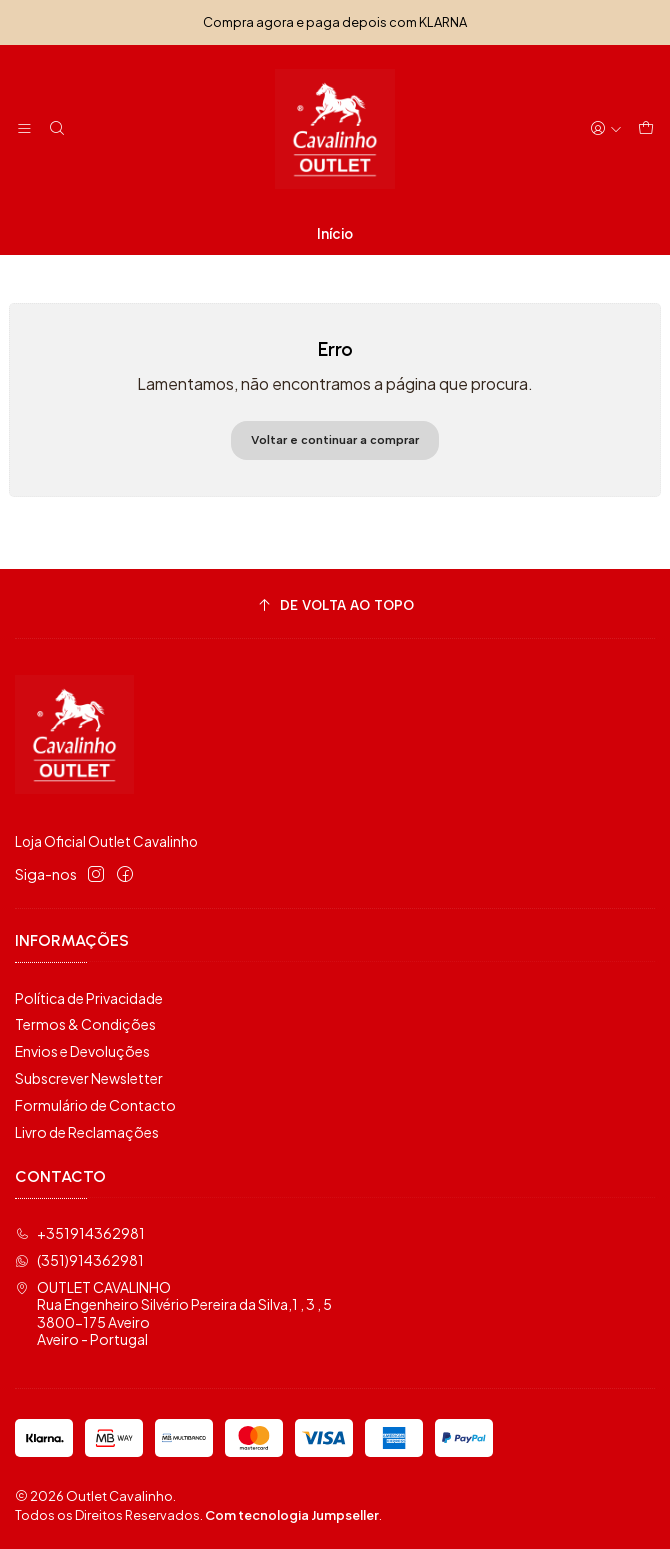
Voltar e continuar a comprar (335, 440)
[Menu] (24, 129)
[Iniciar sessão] (606, 129)
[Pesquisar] (56, 129)
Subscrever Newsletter (89, 1078)
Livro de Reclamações (87, 1132)
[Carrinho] (646, 129)
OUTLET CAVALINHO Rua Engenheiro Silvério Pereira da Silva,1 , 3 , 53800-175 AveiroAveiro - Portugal (173, 1313)
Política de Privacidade (89, 998)
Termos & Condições (85, 1024)
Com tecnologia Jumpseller (292, 1515)
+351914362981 (80, 1233)
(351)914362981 (79, 1260)
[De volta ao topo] (335, 606)
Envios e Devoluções (82, 1051)
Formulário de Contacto (95, 1105)
